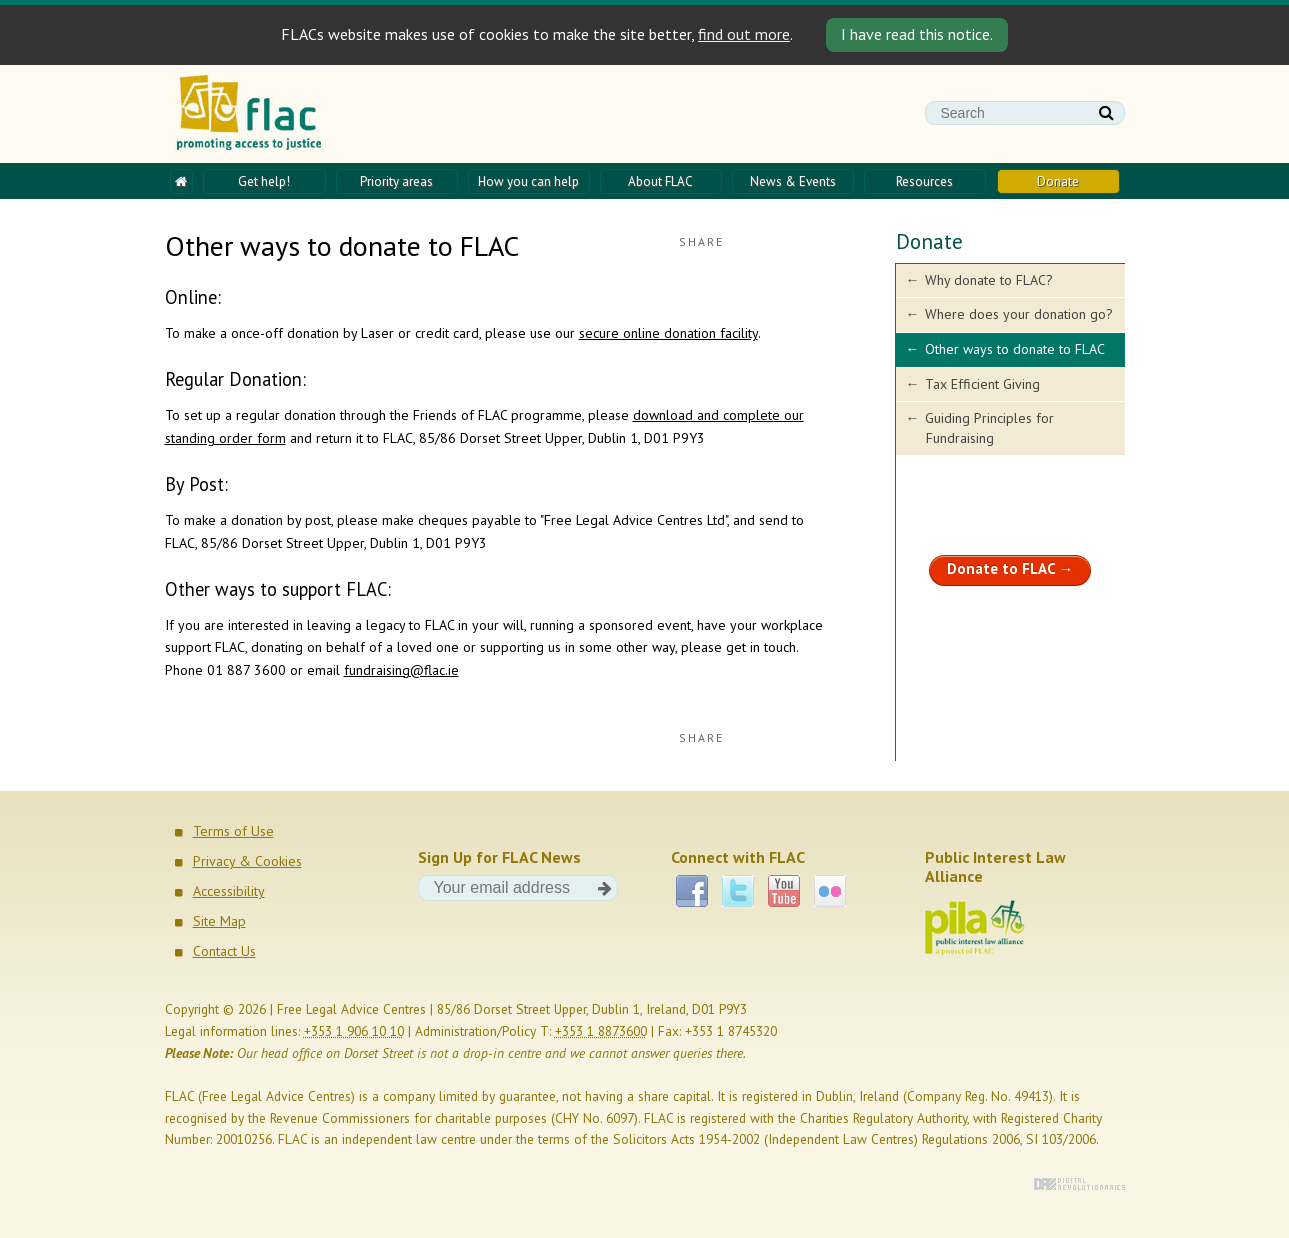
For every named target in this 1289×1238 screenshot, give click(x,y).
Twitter (738, 891)
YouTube (784, 891)
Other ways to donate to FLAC (1015, 349)
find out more (744, 34)
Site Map (219, 921)
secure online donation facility (668, 333)
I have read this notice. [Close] (917, 34)
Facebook (692, 891)
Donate (929, 241)
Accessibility (229, 891)
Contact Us (224, 951)
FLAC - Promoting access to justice (249, 114)
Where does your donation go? (1019, 314)
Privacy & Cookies (247, 861)
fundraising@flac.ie (401, 670)
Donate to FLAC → (1010, 568)
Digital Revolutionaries (1079, 1184)
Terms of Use (233, 831)
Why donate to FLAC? (989, 280)
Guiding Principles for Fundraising (989, 428)
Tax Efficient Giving (982, 384)
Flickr (830, 891)
